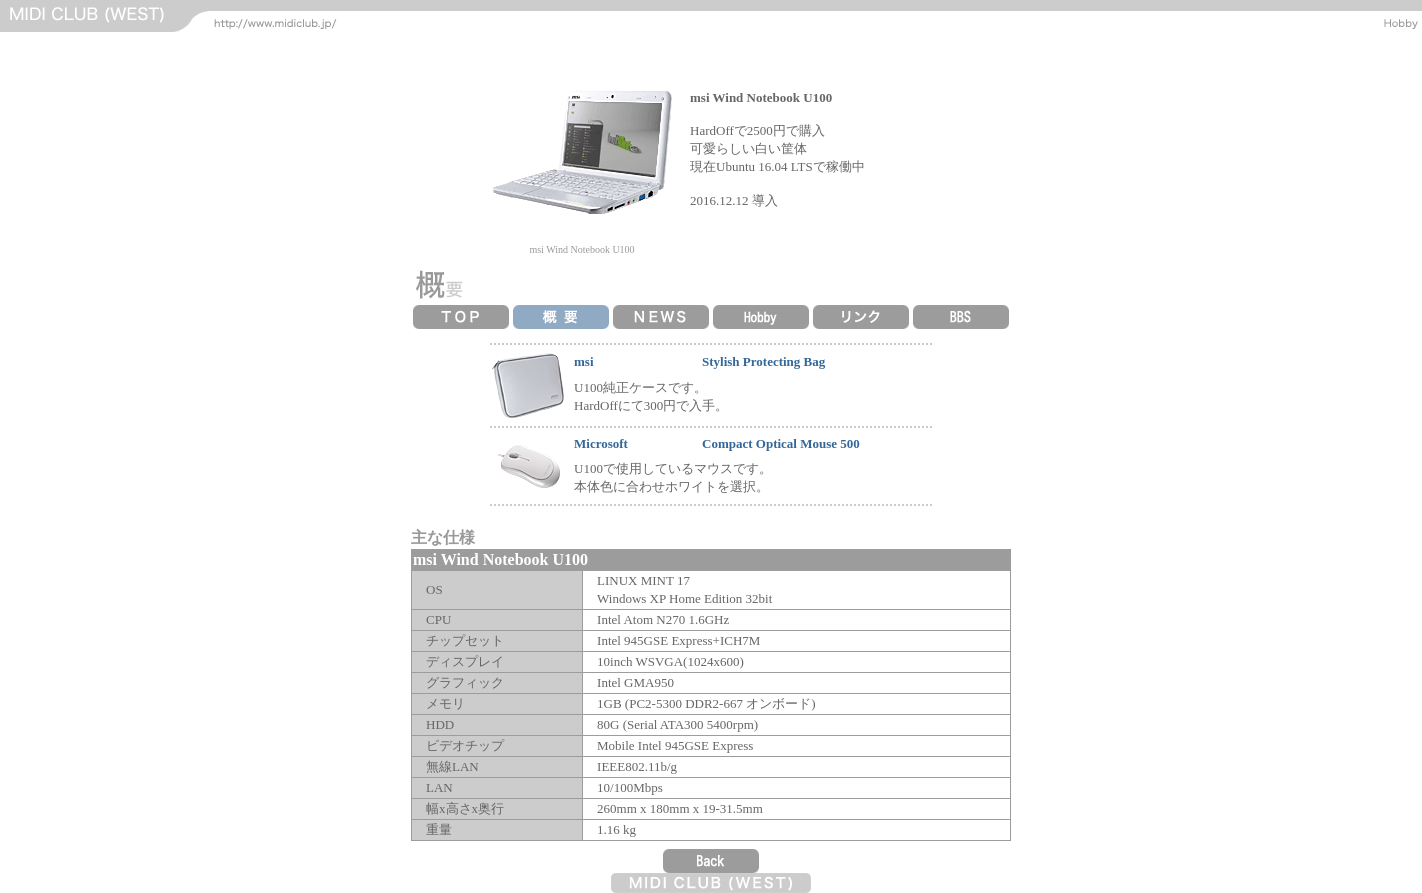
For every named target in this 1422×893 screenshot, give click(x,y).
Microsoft (601, 443)
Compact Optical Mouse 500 (781, 443)
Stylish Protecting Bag (763, 361)
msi (584, 361)
